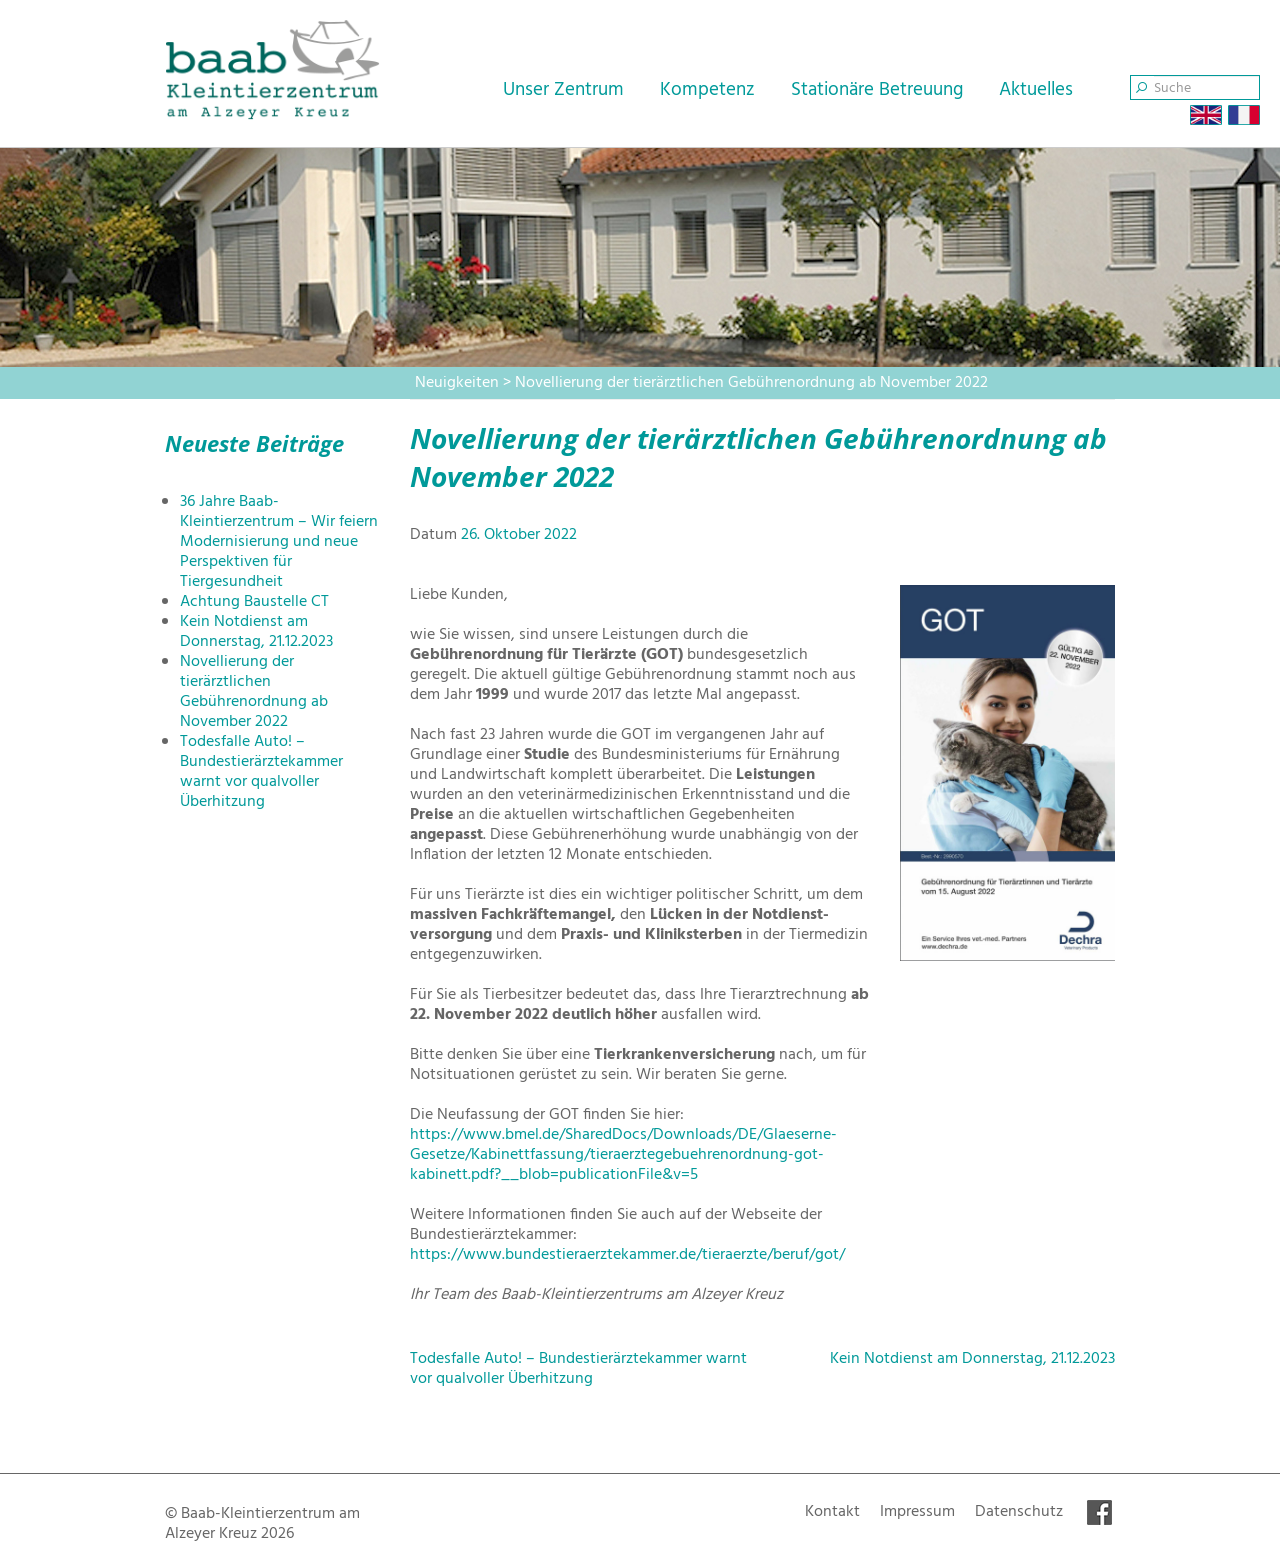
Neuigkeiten (457, 383)
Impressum (917, 1512)
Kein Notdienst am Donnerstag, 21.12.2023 (256, 632)
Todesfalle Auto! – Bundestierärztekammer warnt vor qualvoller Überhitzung (261, 772)
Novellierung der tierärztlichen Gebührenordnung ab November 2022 (254, 692)
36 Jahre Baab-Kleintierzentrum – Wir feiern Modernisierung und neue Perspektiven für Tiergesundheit (279, 542)
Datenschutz (1019, 1512)
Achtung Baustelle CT (254, 602)
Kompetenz (707, 90)
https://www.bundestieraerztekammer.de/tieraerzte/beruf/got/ (627, 1255)
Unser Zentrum (563, 90)
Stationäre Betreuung (877, 90)
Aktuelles (1036, 90)
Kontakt (832, 1512)
